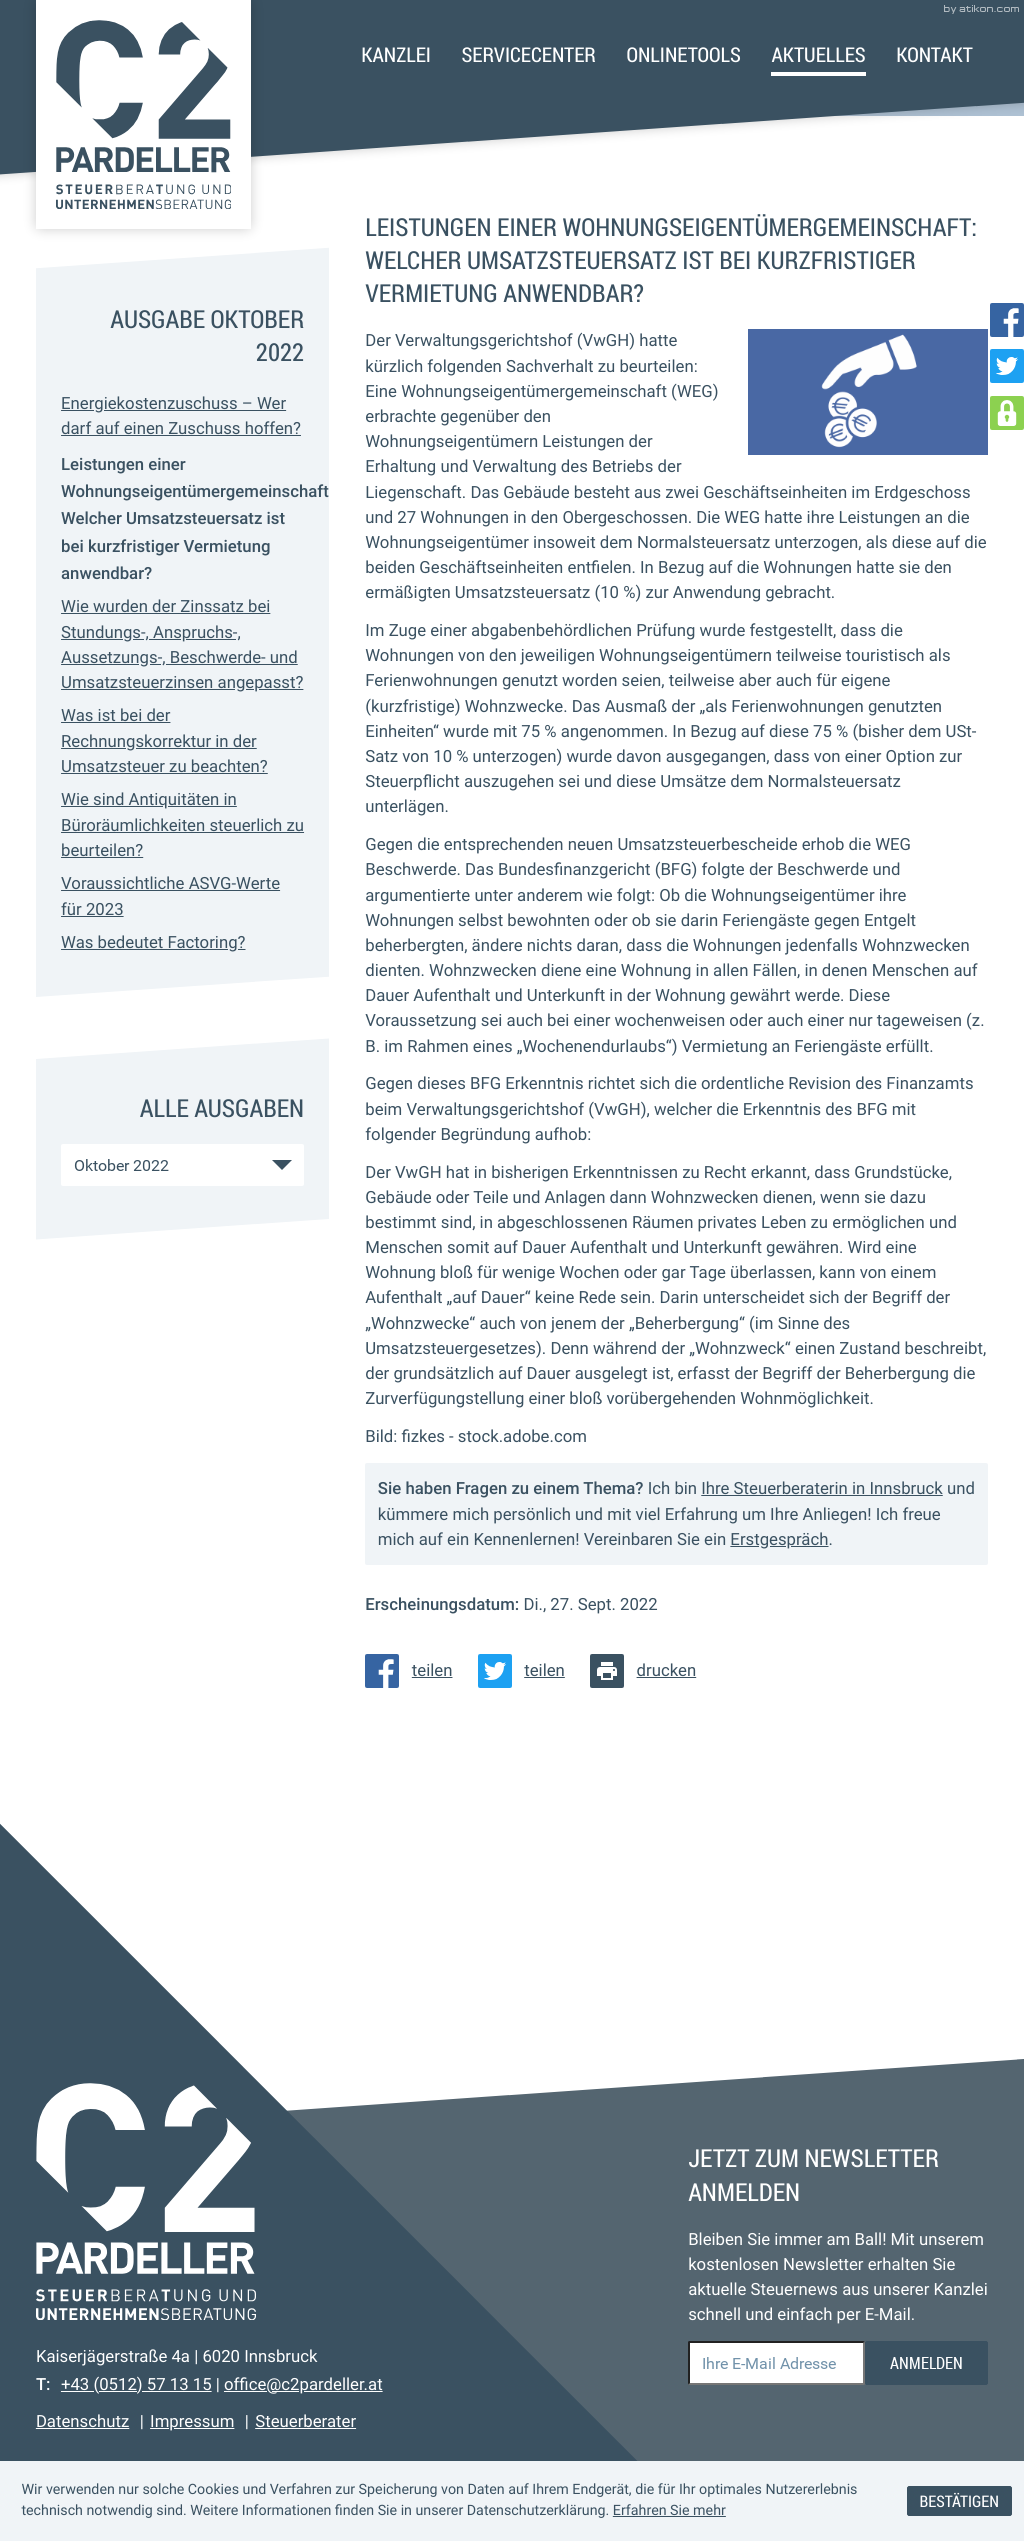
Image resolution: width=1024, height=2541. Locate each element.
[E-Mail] (776, 2363)
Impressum (192, 2422)
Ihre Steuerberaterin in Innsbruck (821, 1489)
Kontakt (934, 54)
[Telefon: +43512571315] (136, 2385)
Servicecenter (529, 54)
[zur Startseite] (143, 114)
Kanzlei (396, 54)
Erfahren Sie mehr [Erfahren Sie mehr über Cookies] (669, 2511)
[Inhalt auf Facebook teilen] (415, 1671)
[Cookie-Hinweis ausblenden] (959, 2501)
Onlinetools (683, 54)
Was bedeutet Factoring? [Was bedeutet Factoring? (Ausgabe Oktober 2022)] (153, 943)
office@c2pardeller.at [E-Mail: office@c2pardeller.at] (303, 2385)
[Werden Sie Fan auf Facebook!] (1007, 320)
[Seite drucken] (649, 1671)
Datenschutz (82, 2422)
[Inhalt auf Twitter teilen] (528, 1671)
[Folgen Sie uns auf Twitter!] (1007, 366)
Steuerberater (305, 2422)
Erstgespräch (779, 1540)
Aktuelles (818, 54)
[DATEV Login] (1007, 413)
